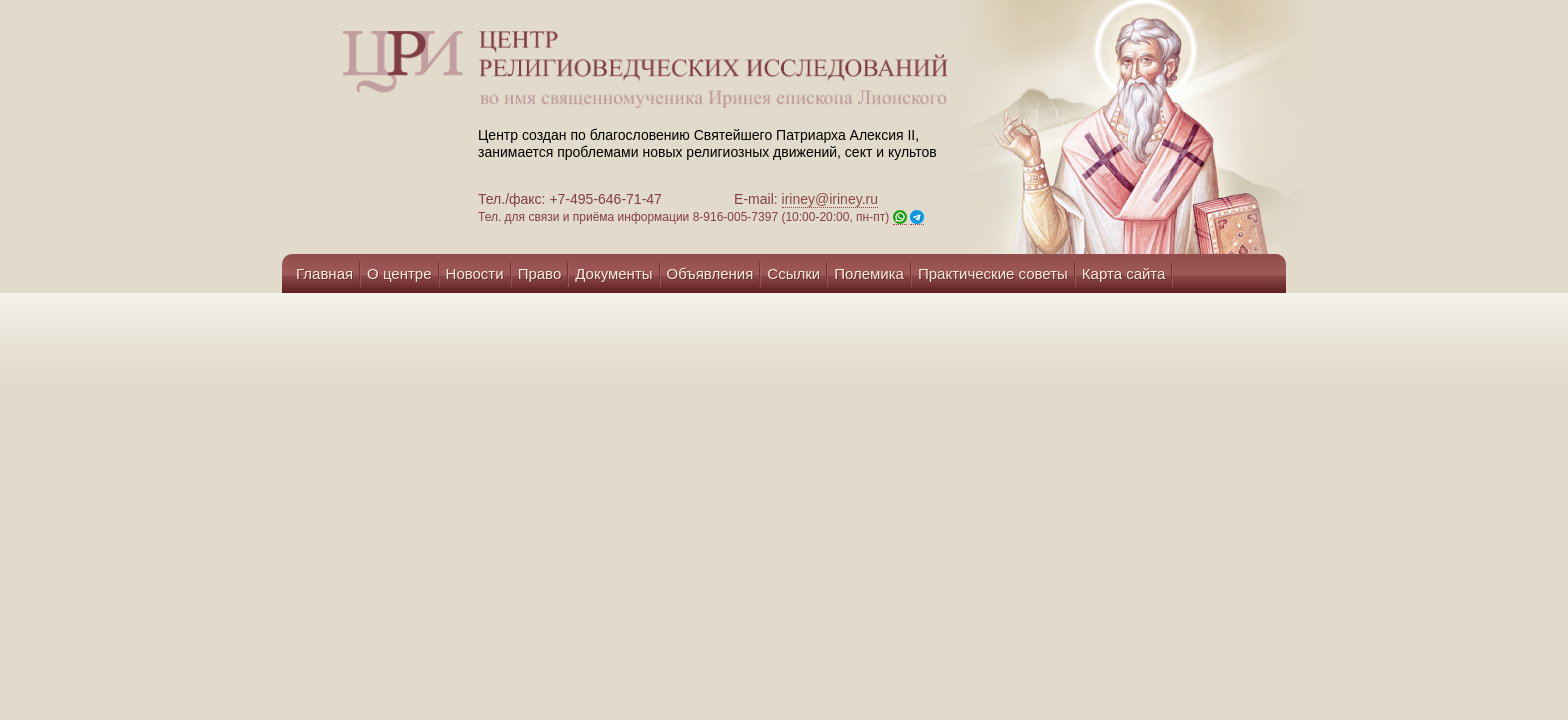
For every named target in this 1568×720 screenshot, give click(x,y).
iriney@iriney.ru (830, 199)
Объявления (710, 273)
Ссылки (793, 273)
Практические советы (993, 273)
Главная (324, 273)
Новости (475, 273)
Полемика (869, 273)
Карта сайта (1124, 273)
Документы (613, 273)
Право (540, 273)
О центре (399, 273)
